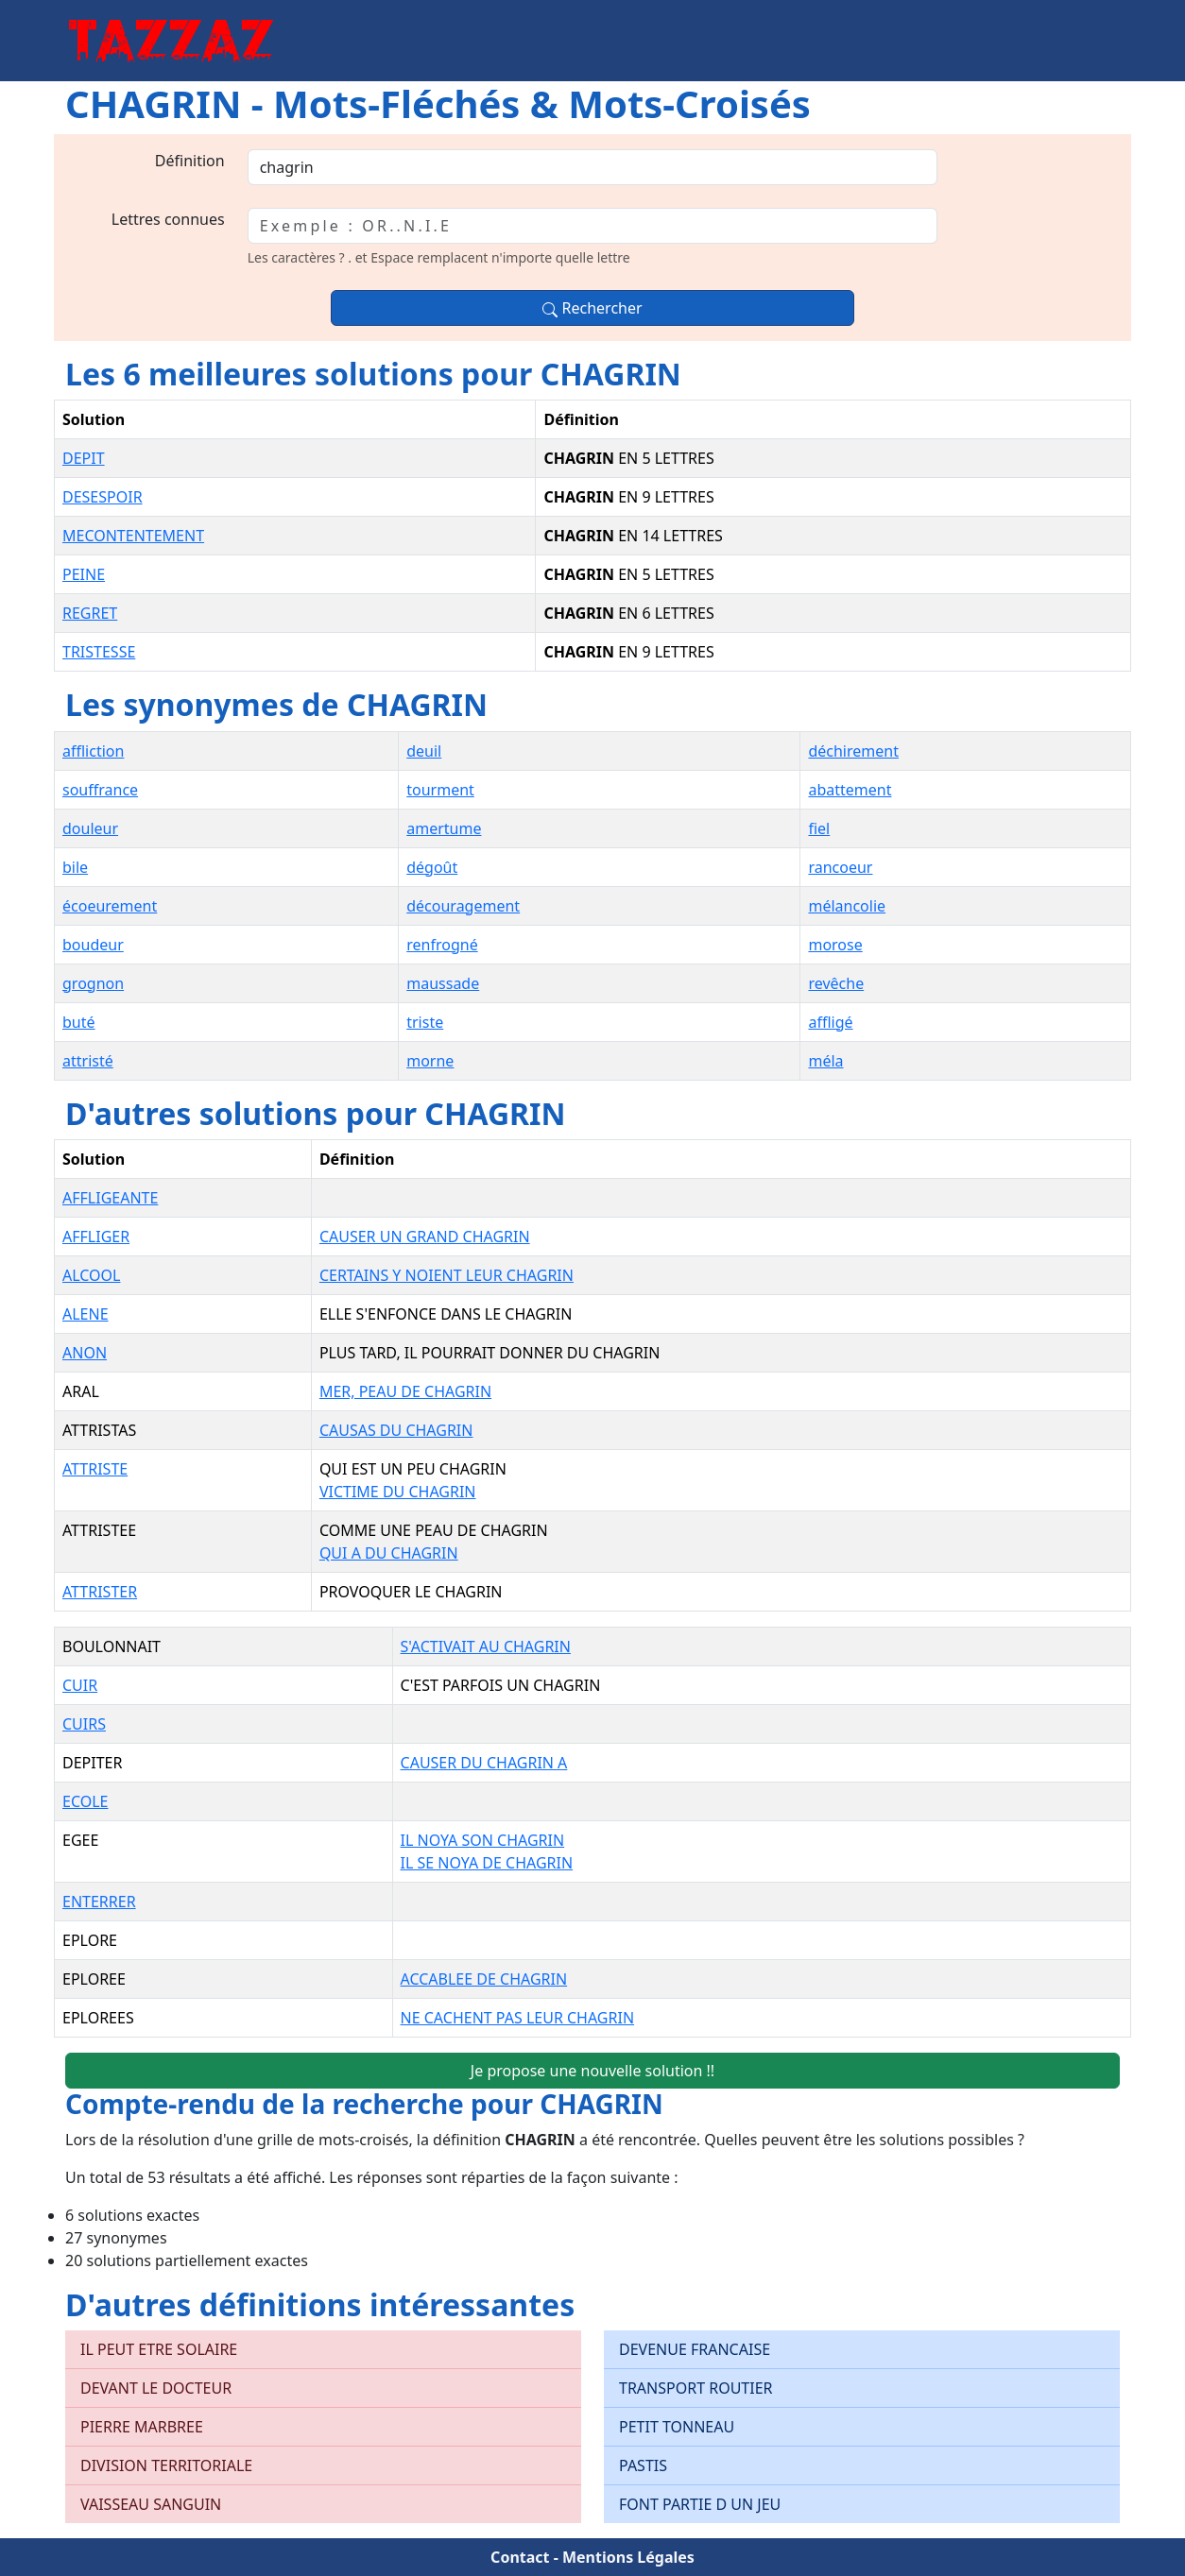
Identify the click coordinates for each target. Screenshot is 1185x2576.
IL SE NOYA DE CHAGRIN (487, 1862)
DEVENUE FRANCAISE (694, 2349)
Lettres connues (168, 219)
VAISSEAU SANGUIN (150, 2504)
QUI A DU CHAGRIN (388, 1553)
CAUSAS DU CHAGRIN (396, 1430)
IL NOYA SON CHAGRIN (483, 1840)
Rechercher (592, 308)
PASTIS (643, 2465)
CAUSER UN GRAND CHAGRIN (424, 1236)
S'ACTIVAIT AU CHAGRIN (486, 1646)
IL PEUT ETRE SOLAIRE (158, 2349)
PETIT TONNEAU (676, 2426)
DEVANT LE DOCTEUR (156, 2388)
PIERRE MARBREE (141, 2426)
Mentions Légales (628, 2557)
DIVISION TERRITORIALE (166, 2465)
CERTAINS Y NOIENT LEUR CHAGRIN (446, 1275)
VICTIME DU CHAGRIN (397, 1491)
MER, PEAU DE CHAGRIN (405, 1391)
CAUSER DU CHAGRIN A (484, 1762)
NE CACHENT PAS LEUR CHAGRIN (518, 2017)
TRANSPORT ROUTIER (696, 2388)
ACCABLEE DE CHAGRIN (484, 1979)
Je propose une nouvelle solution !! (592, 2070)
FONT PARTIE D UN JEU (700, 2504)
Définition (190, 160)
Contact (519, 2557)
